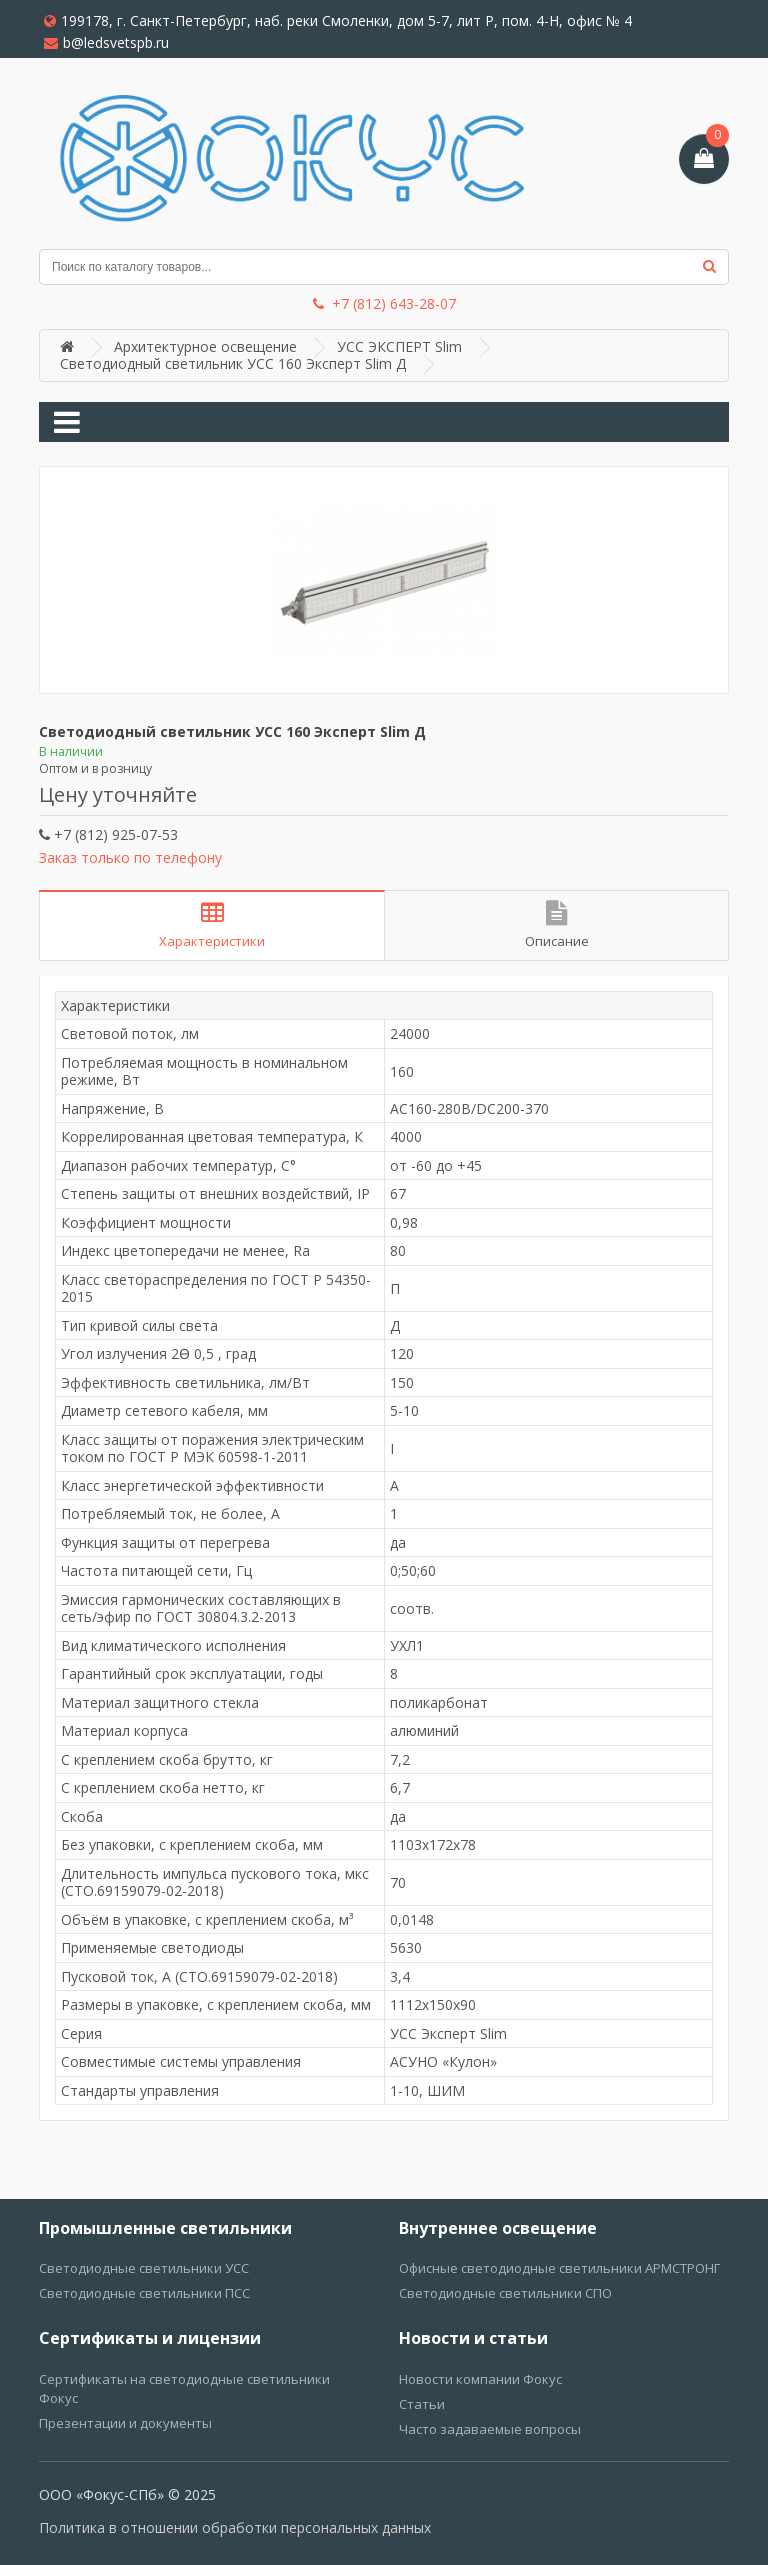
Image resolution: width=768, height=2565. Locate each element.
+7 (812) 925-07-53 (108, 834)
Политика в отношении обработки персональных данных (235, 2527)
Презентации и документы (125, 2423)
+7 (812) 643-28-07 (384, 304)
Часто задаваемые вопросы (490, 2429)
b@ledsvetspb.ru (106, 42)
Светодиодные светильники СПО (505, 2293)
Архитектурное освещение (205, 346)
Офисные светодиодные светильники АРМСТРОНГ (559, 2268)
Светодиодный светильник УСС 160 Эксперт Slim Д (233, 363)
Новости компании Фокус (480, 2379)
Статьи (422, 2404)
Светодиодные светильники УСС (144, 2268)
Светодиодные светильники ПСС (144, 2293)
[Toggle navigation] (67, 422)
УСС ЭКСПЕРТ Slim (399, 346)
